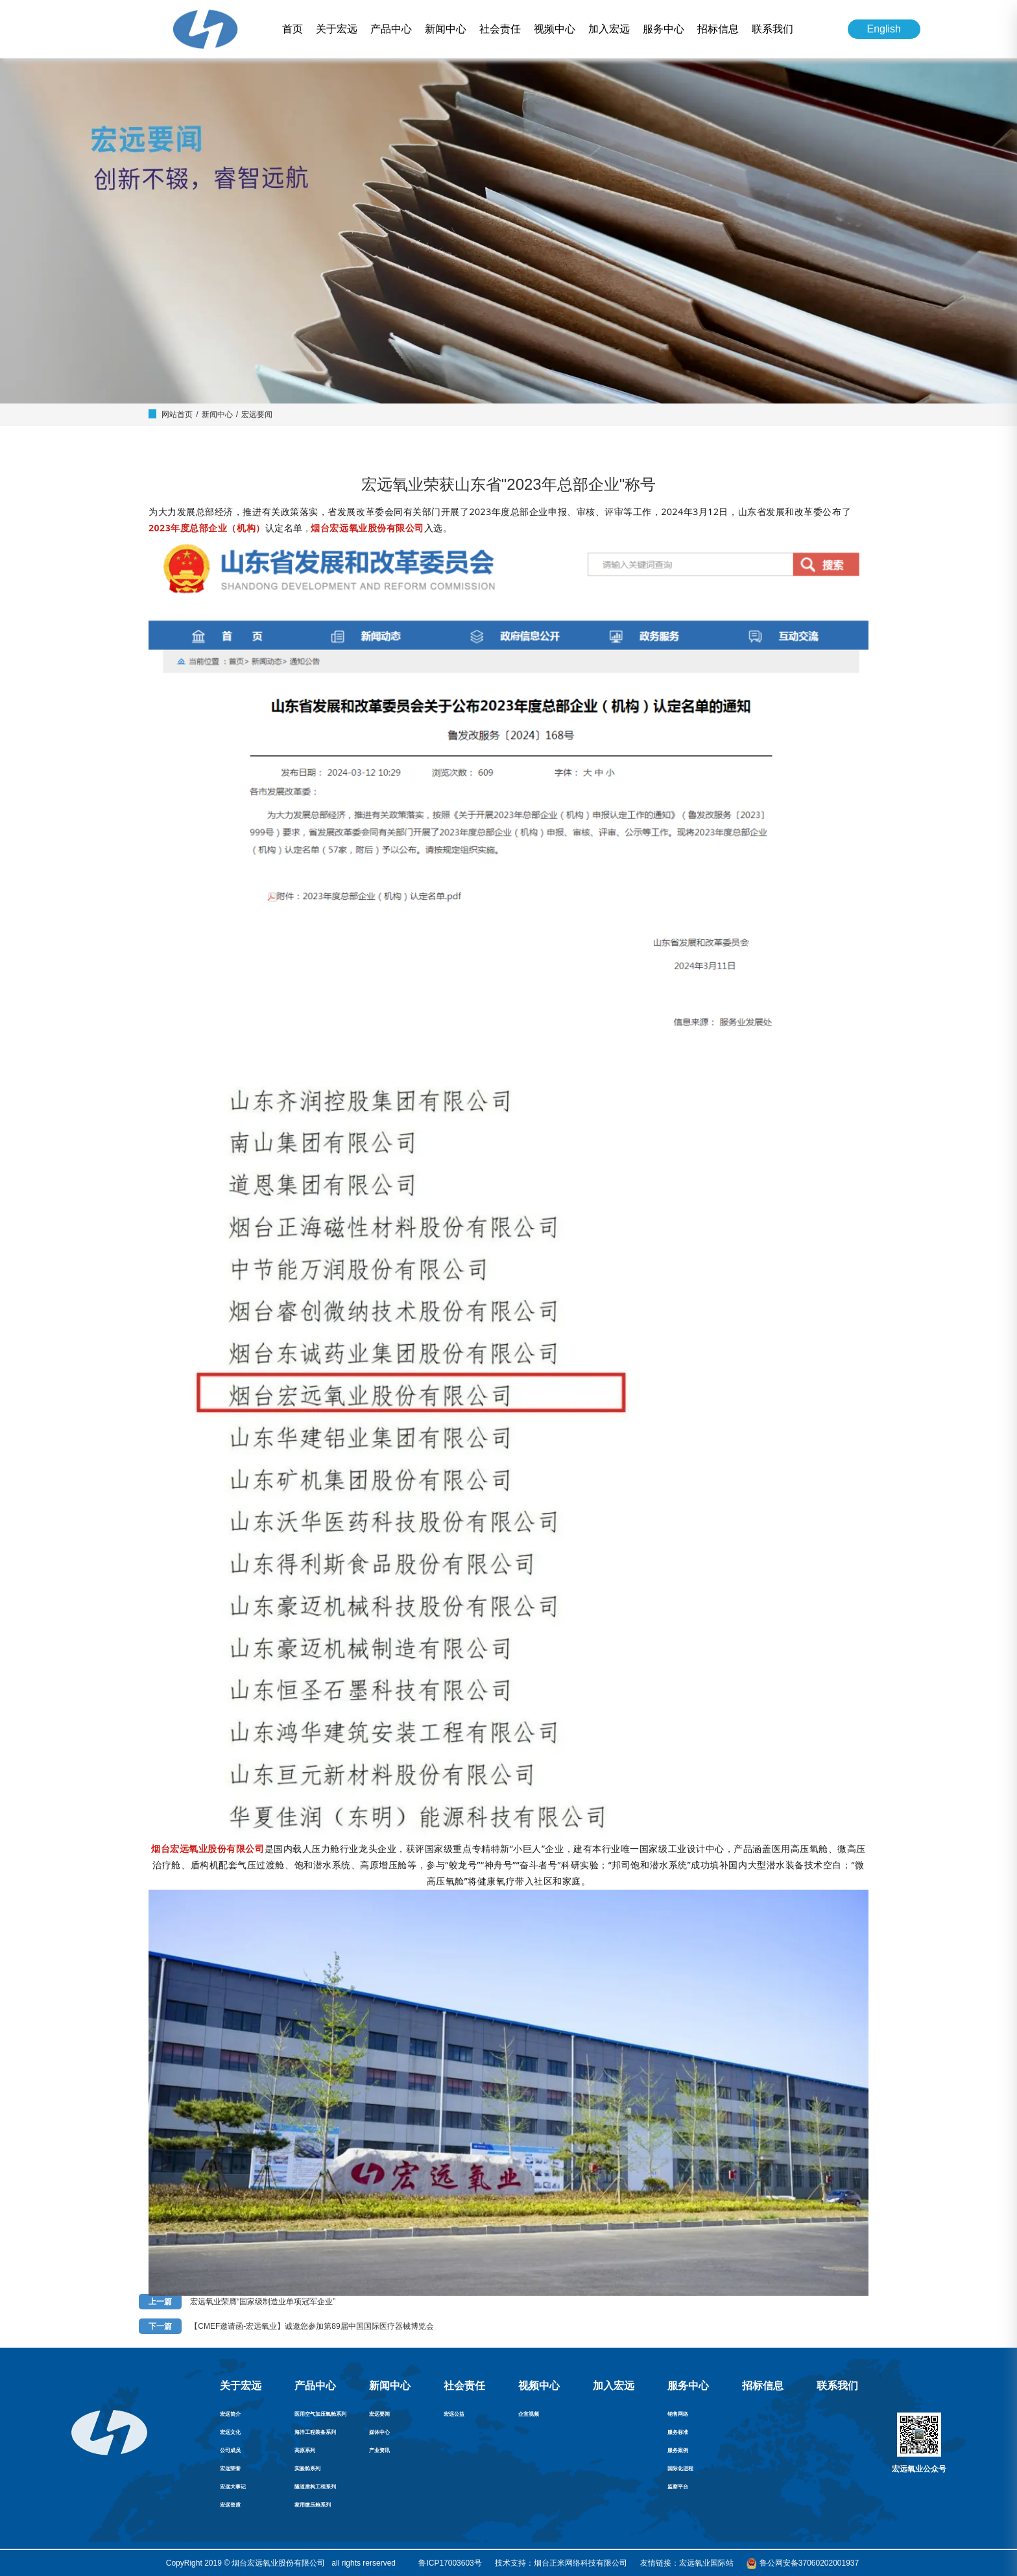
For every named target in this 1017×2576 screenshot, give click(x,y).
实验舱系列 (307, 2469)
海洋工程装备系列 (315, 2432)
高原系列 (304, 2450)
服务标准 (677, 2432)
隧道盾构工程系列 (315, 2487)
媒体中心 (379, 2432)
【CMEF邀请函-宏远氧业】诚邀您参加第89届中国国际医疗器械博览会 (311, 2326)
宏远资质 (230, 2505)
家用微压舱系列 (312, 2505)
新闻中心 (445, 28)
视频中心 (554, 28)
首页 (292, 28)
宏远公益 (454, 2414)
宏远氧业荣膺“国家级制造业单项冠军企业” (262, 2301)
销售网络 (677, 2414)
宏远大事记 (233, 2487)
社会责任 (500, 28)
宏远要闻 (256, 414)
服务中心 (663, 28)
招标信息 (718, 28)
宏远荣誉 (230, 2469)
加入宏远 (609, 28)
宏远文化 (230, 2432)
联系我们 (772, 28)
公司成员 (230, 2450)
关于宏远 (336, 28)
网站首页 (177, 414)
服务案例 (677, 2450)
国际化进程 (680, 2469)
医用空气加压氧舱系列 (320, 2414)
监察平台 (677, 2487)
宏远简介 (230, 2414)
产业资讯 (379, 2450)
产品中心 (391, 28)
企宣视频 (528, 2414)
